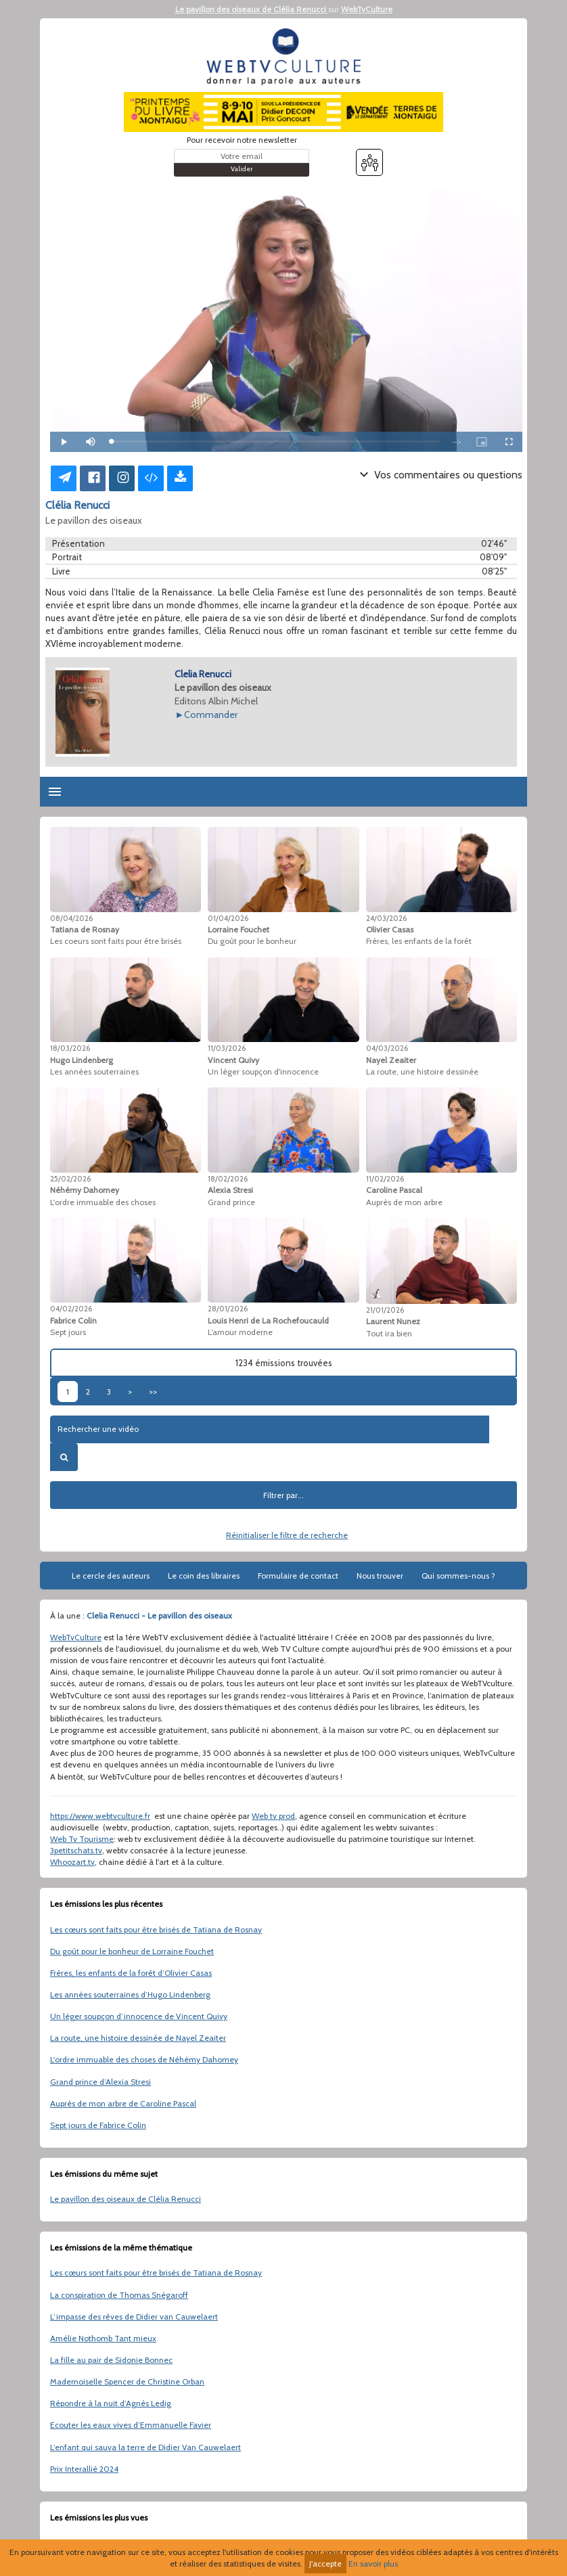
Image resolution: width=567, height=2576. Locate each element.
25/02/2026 (70, 1178)
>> (153, 1391)
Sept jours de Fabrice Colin (98, 2125)
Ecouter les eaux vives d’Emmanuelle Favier (130, 2425)
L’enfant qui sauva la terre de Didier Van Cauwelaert (145, 2447)
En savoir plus (373, 2563)
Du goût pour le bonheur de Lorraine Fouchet (132, 1951)
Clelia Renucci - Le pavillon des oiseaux (159, 1615)
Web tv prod (273, 1816)
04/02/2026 (71, 1308)
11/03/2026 (227, 1048)
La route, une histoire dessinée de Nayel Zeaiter (138, 2038)
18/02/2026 (228, 1178)
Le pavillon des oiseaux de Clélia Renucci (251, 9)
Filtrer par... (283, 1495)
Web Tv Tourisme (82, 1839)
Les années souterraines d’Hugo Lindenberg (130, 1994)
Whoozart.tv (72, 1862)
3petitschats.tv (76, 1850)
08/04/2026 (71, 918)
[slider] (275, 441)
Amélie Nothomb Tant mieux (103, 2338)
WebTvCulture (366, 9)
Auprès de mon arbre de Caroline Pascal (123, 2103)
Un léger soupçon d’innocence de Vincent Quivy (138, 2016)
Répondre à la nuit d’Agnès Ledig (110, 2403)
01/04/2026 (228, 918)
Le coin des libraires (204, 1576)
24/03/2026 (386, 918)
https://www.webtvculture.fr (100, 1816)
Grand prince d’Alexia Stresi (100, 2082)
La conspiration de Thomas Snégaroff (119, 2295)
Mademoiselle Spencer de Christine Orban (127, 2381)
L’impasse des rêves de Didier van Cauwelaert (134, 2316)
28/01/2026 (228, 1308)
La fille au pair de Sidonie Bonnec (111, 2360)
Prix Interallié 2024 (84, 2469)
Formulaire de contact (298, 1576)
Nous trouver (380, 1576)
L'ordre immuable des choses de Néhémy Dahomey (144, 2059)
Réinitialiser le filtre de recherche (287, 1535)
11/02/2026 (385, 1178)
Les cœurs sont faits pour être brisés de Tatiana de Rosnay (156, 1929)
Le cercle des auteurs (111, 1576)
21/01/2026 (385, 1310)
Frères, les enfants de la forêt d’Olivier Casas (131, 1973)
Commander (210, 714)
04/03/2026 (387, 1048)
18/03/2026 (70, 1048)
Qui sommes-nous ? (458, 1576)
